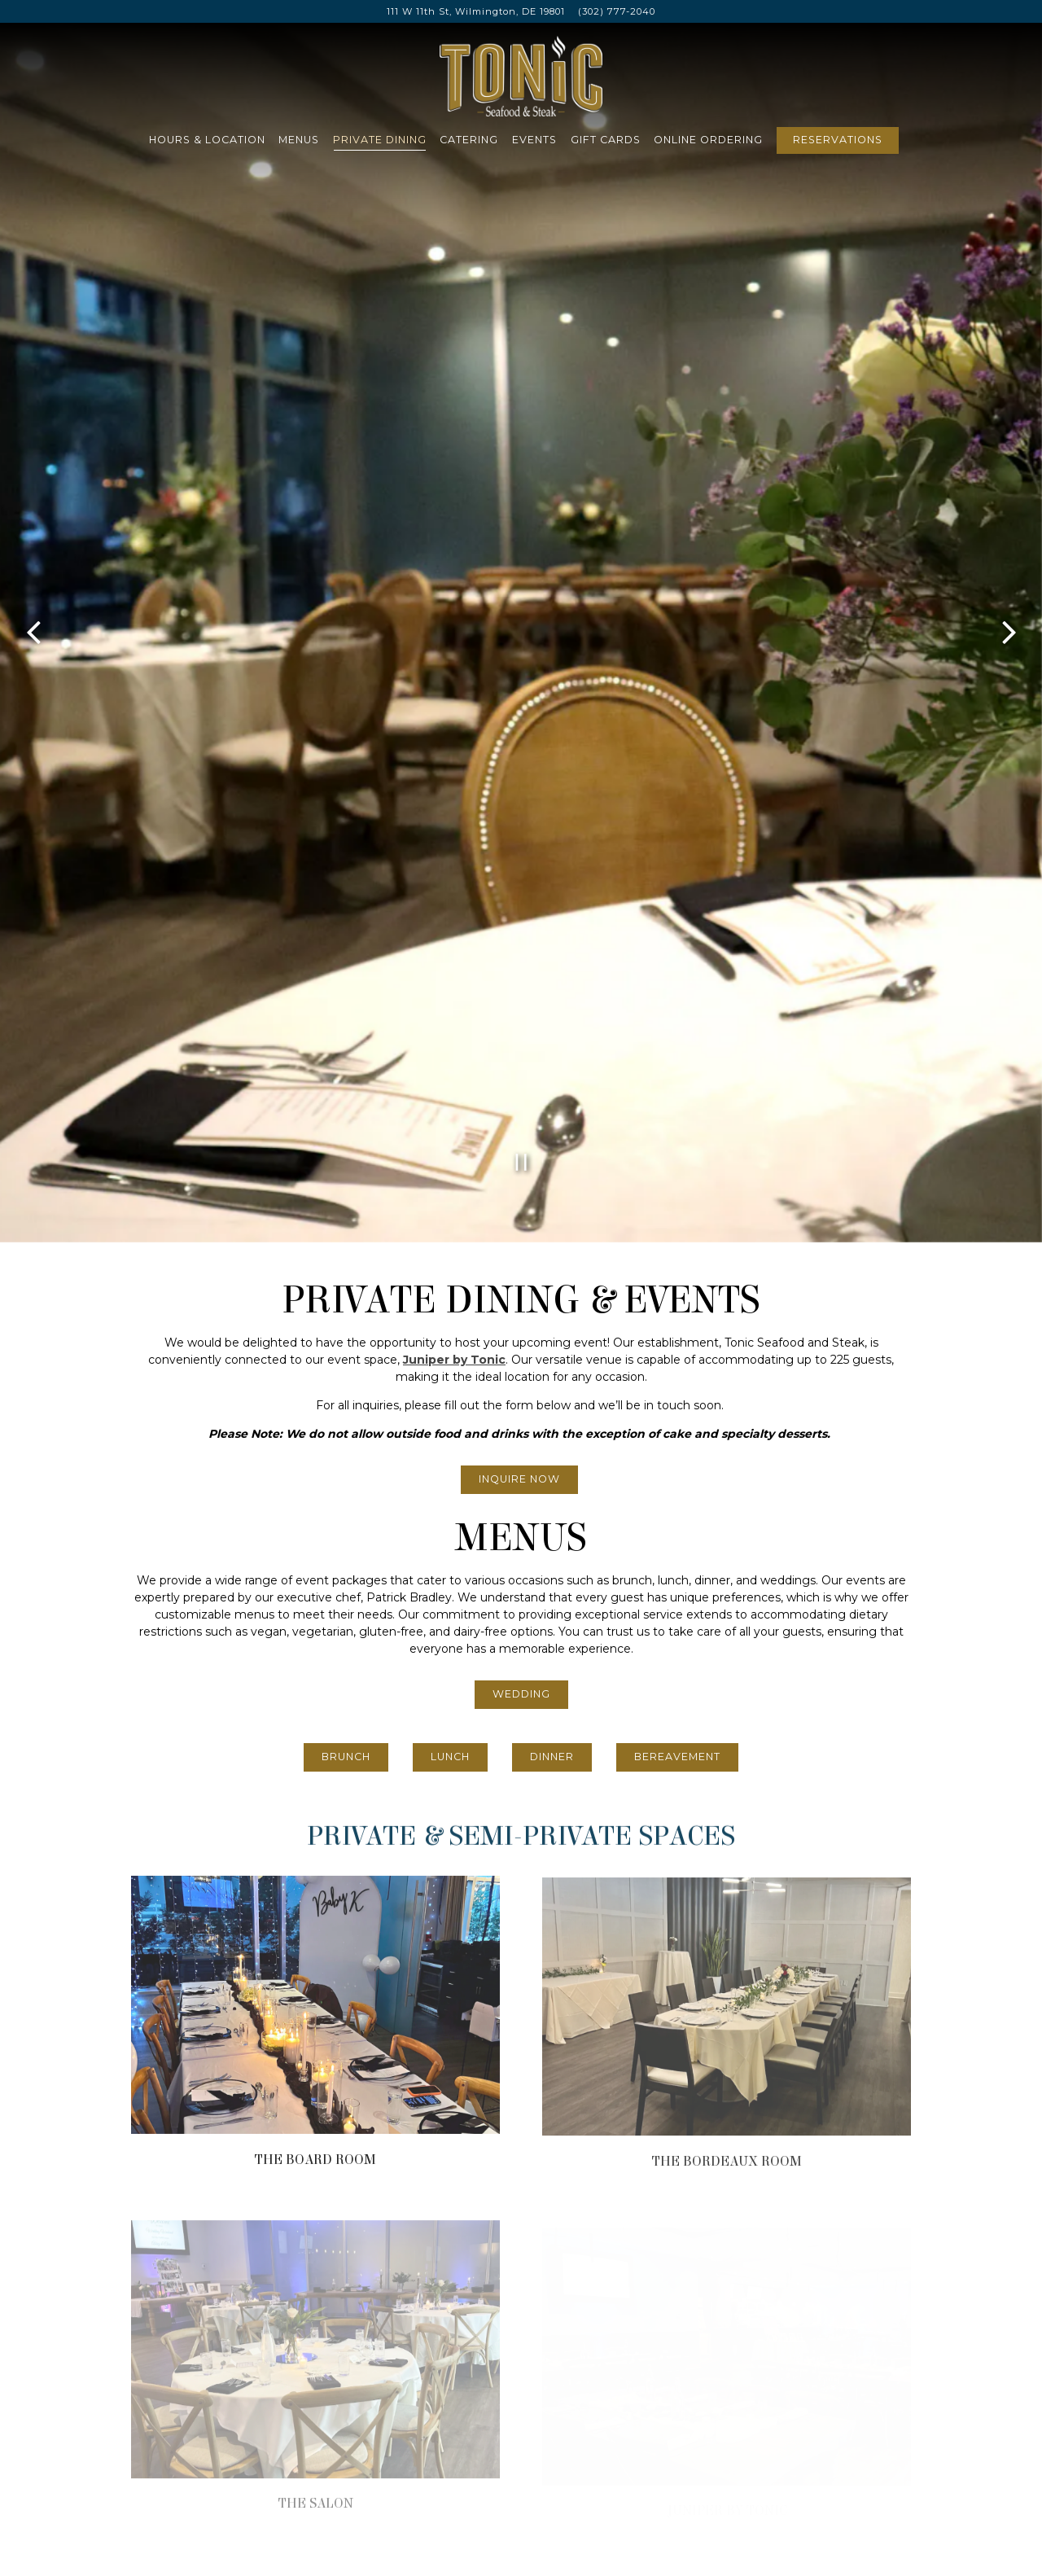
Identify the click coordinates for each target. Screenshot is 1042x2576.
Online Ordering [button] (708, 140)
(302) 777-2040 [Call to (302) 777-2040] (616, 11)
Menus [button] (298, 140)
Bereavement (677, 1309)
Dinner (552, 1309)
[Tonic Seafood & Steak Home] (521, 75)
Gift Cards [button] (606, 140)
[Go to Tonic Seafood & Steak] (476, 12)
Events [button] (534, 140)
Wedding (521, 1246)
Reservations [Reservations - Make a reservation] (837, 140)
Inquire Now (519, 1031)
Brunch (346, 1309)
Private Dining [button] (380, 140)
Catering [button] (469, 140)
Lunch (450, 1309)
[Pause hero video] (521, 715)
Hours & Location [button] (207, 140)
